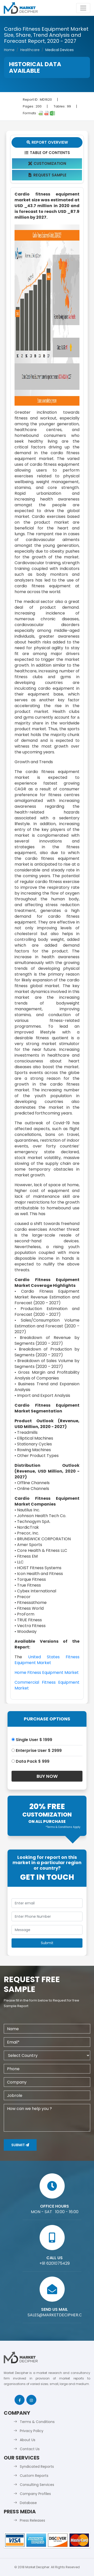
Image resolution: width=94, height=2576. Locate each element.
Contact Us (30, 2448)
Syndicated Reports (37, 2466)
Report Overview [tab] (47, 142)
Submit (20, 2144)
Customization (47, 163)
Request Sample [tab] (47, 175)
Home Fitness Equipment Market (47, 1672)
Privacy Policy (31, 2430)
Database (28, 2502)
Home (9, 49)
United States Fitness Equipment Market (47, 1660)
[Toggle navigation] (83, 8)
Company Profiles (35, 2493)
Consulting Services (37, 2484)
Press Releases (32, 2520)
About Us (27, 2439)
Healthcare (30, 49)
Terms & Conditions (37, 2421)
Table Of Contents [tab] (47, 152)
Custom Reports (34, 2475)
